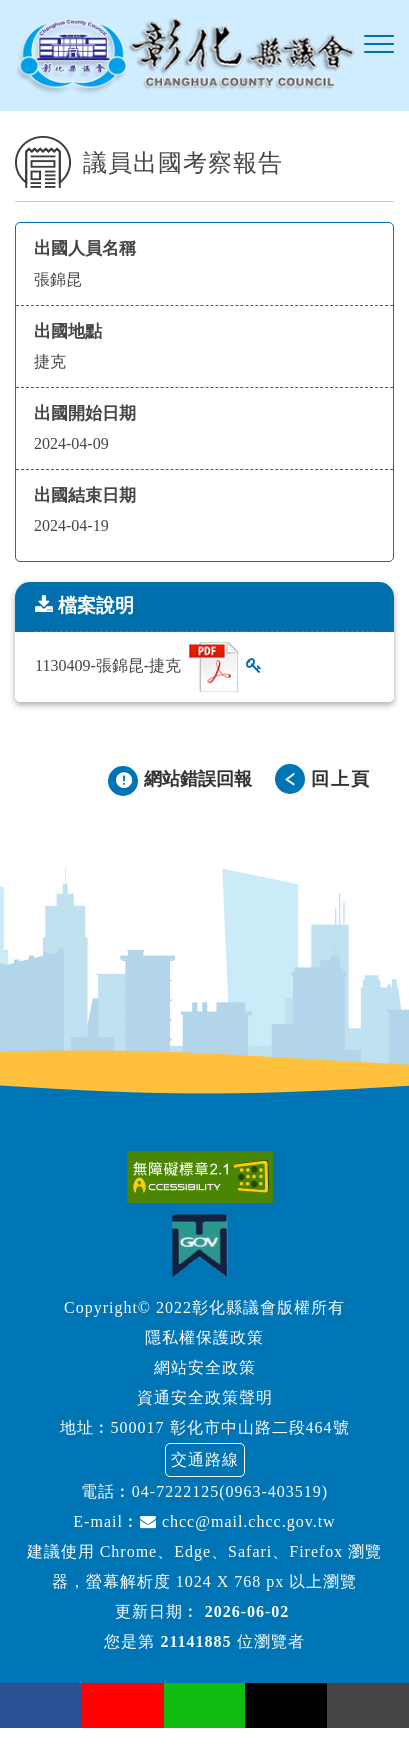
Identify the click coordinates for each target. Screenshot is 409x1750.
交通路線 (205, 1459)
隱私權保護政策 (204, 1337)
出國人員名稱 (85, 248)
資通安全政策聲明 (205, 1397)
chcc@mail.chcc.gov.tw (238, 1521)
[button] (379, 45)
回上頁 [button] (341, 779)
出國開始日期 (85, 413)
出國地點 (68, 331)
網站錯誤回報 (198, 779)
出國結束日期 (85, 495)
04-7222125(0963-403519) (230, 1491)
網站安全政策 (205, 1367)
